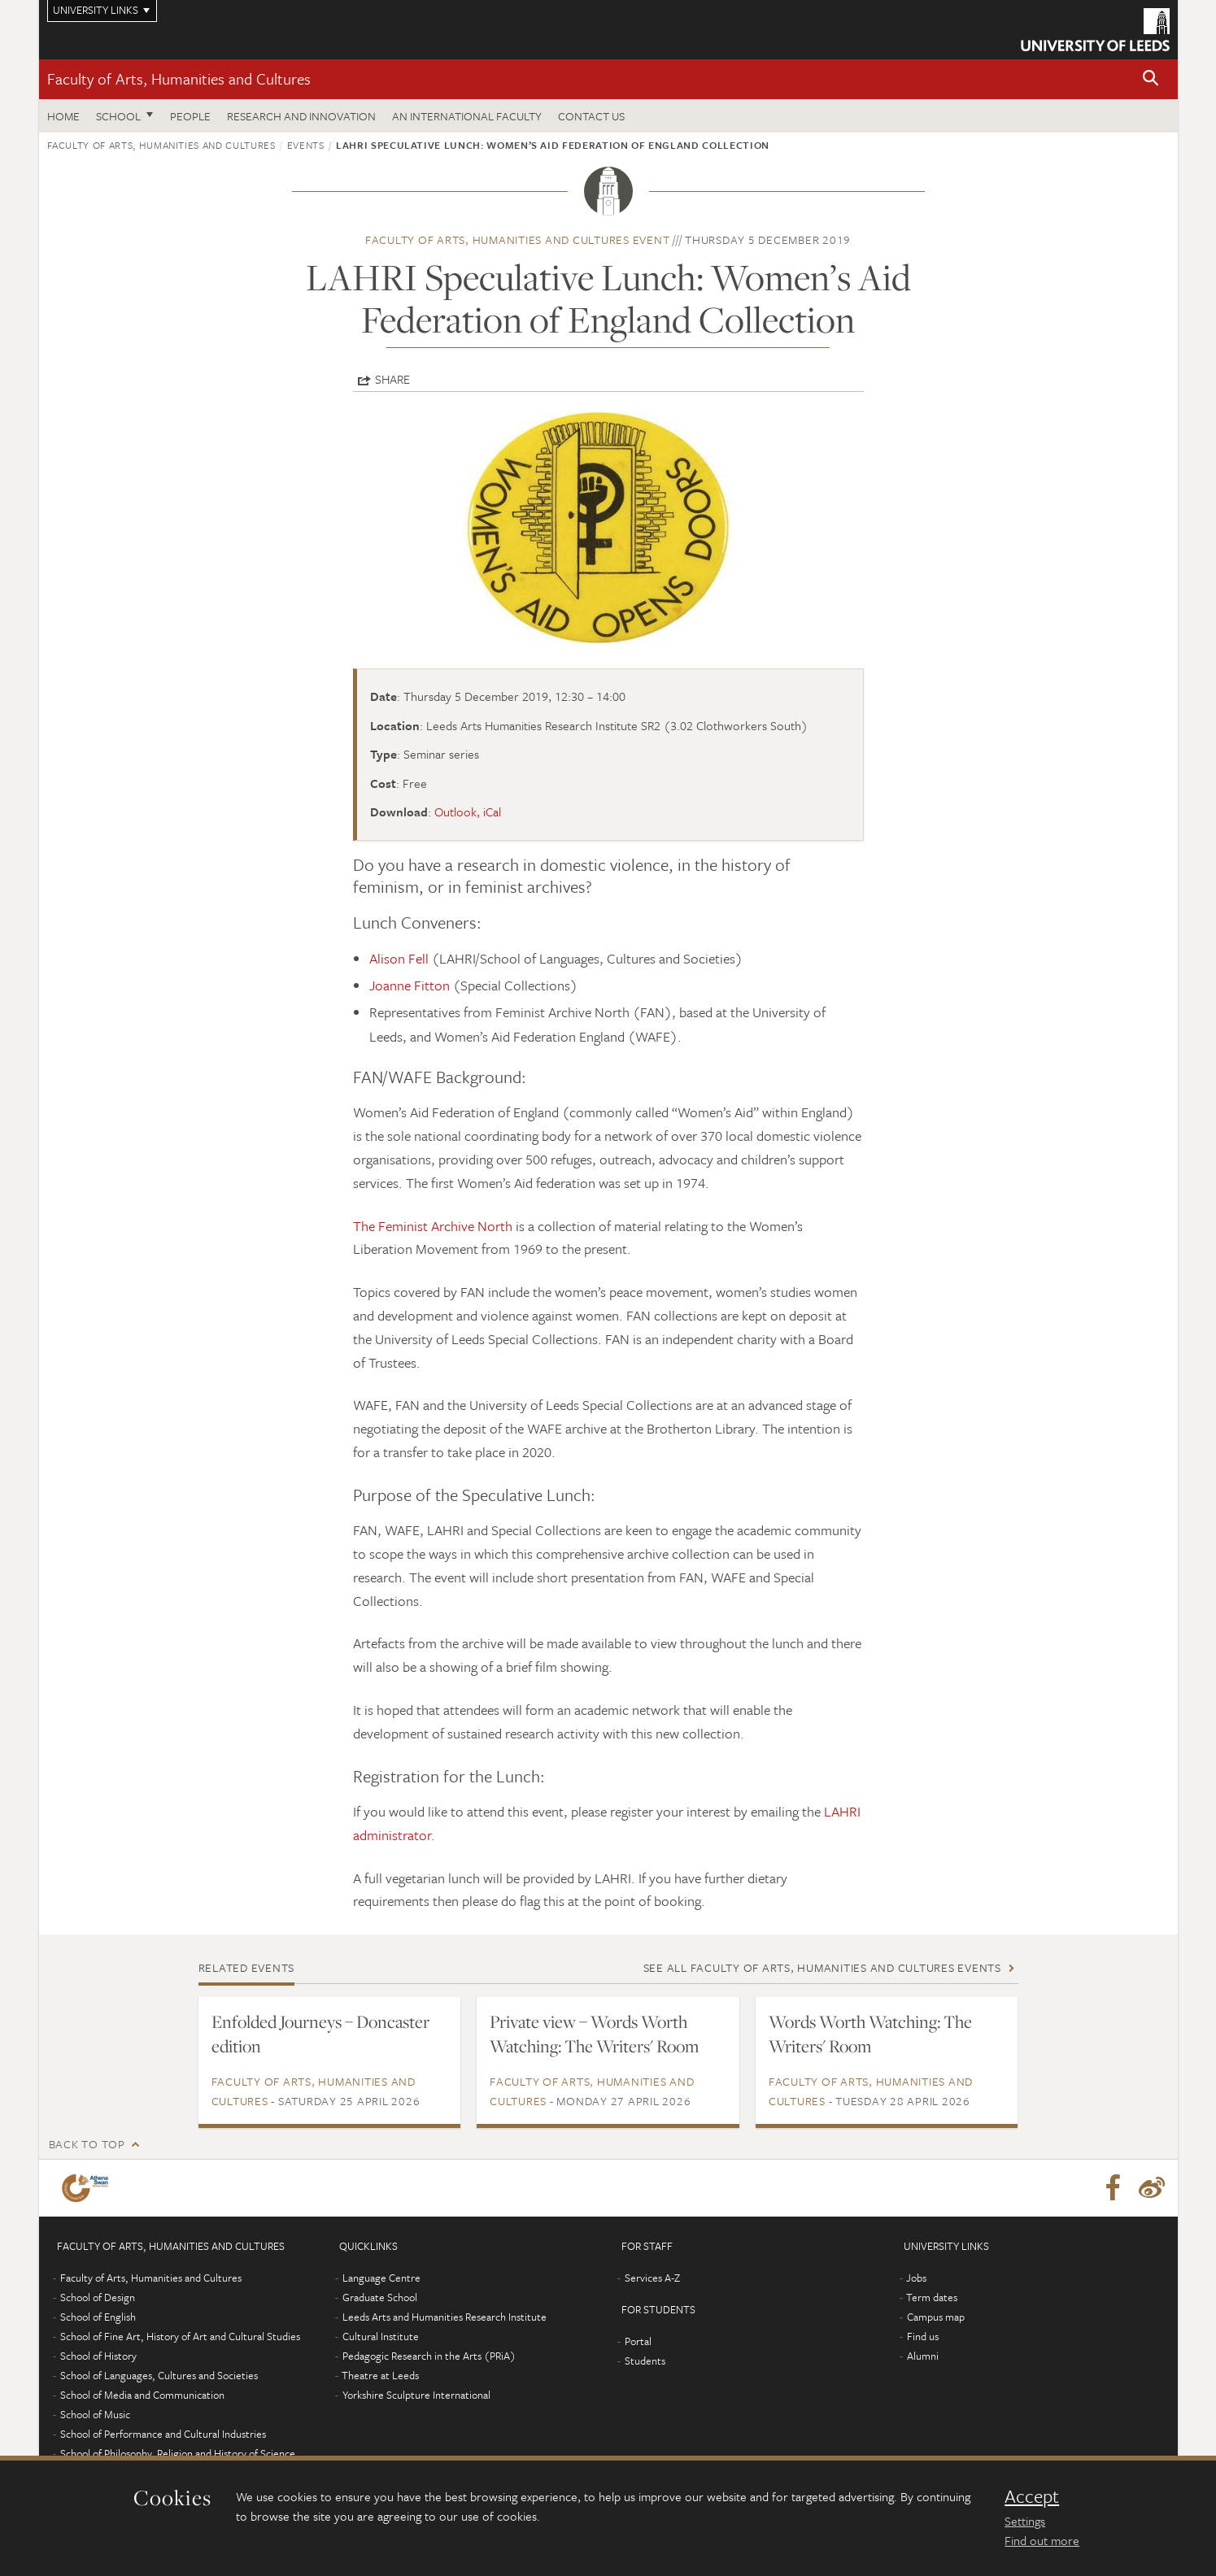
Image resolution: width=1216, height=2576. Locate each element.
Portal (638, 2341)
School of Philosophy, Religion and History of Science (177, 2453)
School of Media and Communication (142, 2395)
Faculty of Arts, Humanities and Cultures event (517, 239)
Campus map (936, 2316)
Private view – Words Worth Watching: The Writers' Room (594, 2033)
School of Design (97, 2297)
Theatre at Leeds (380, 2375)
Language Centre (381, 2277)
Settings (1025, 2521)
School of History (98, 2356)
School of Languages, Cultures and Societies (159, 2375)
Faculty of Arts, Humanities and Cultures (179, 78)
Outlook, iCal (467, 811)
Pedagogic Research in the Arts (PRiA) (429, 2356)
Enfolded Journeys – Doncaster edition (320, 2033)
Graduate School (379, 2297)
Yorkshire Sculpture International (416, 2395)
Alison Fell (400, 958)
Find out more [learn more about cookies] (1042, 2540)
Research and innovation (301, 115)
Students (645, 2360)
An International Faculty (467, 115)
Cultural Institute (380, 2336)
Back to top (87, 2143)
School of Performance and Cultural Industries (163, 2434)
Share (392, 379)
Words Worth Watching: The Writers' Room (870, 2033)
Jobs (916, 2277)
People (190, 115)
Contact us (591, 115)
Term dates (931, 2297)
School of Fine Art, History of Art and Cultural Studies (180, 2336)
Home (63, 115)
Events (306, 144)
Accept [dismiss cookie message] (1032, 2496)
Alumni (923, 2356)
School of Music (95, 2414)
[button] (1151, 79)
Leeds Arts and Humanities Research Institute (444, 2316)
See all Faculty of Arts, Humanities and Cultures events (822, 1967)
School (118, 115)
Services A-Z (652, 2277)
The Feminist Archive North (432, 1226)
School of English (98, 2316)
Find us (923, 2336)
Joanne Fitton (409, 985)
